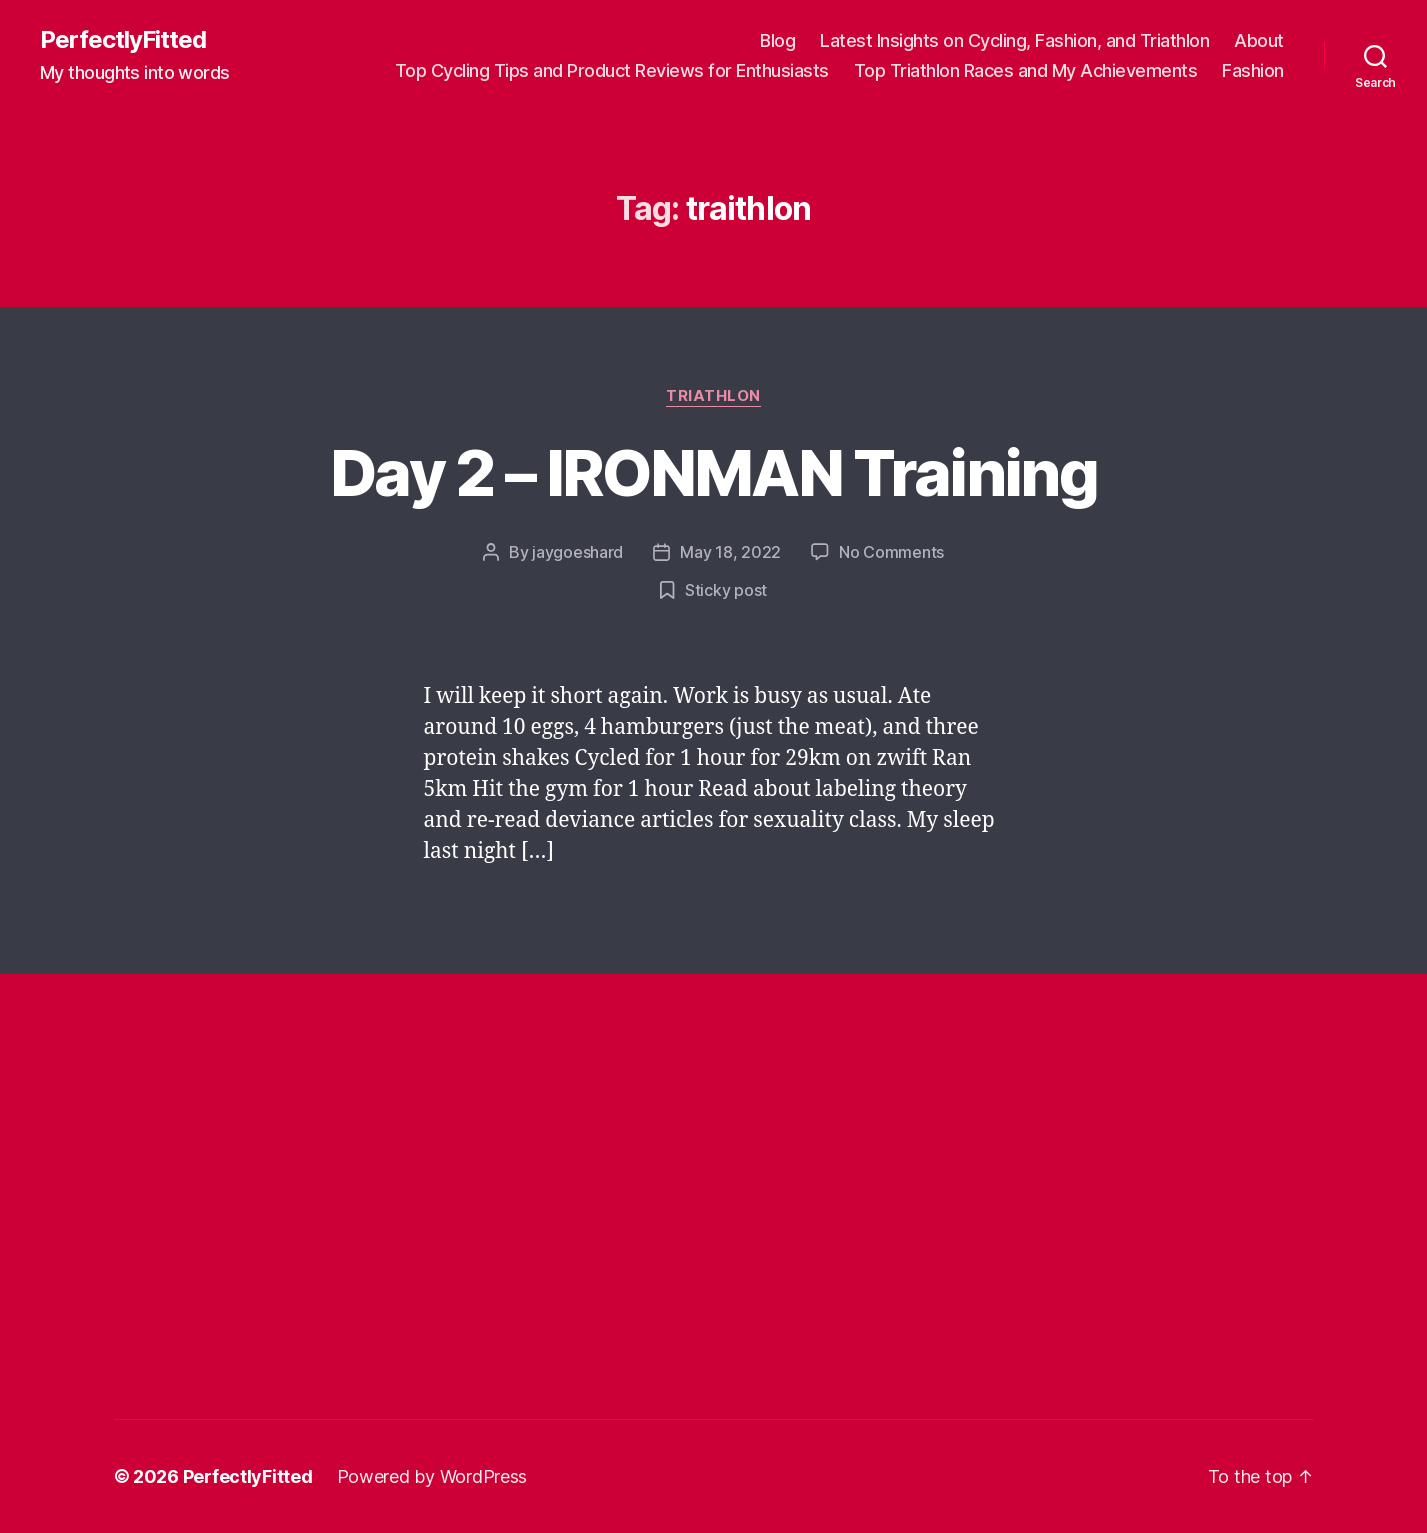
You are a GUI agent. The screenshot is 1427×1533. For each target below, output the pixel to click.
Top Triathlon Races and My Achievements (1026, 70)
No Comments (891, 552)
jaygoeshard (577, 552)
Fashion (1253, 70)
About (1259, 40)
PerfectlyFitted (123, 40)
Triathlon (713, 396)
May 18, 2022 (730, 552)
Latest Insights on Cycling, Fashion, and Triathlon (1014, 40)
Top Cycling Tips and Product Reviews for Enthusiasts (612, 70)
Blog (777, 40)
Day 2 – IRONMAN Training (713, 472)
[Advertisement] (478, 1099)
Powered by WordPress (432, 1476)
